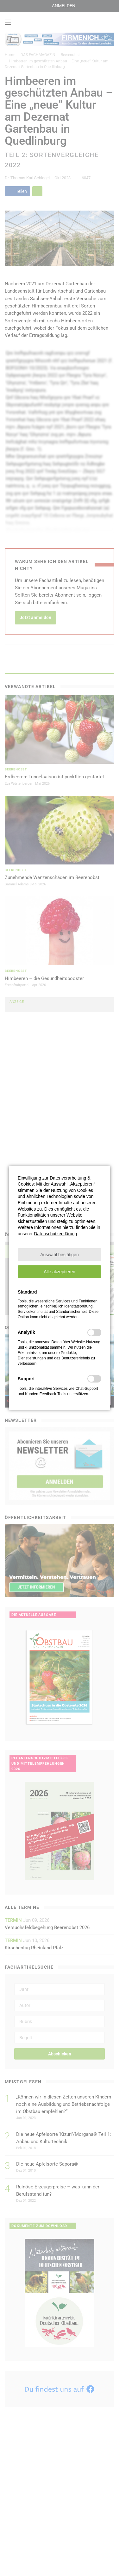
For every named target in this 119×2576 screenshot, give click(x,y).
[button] (59, 1254)
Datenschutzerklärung (55, 1233)
